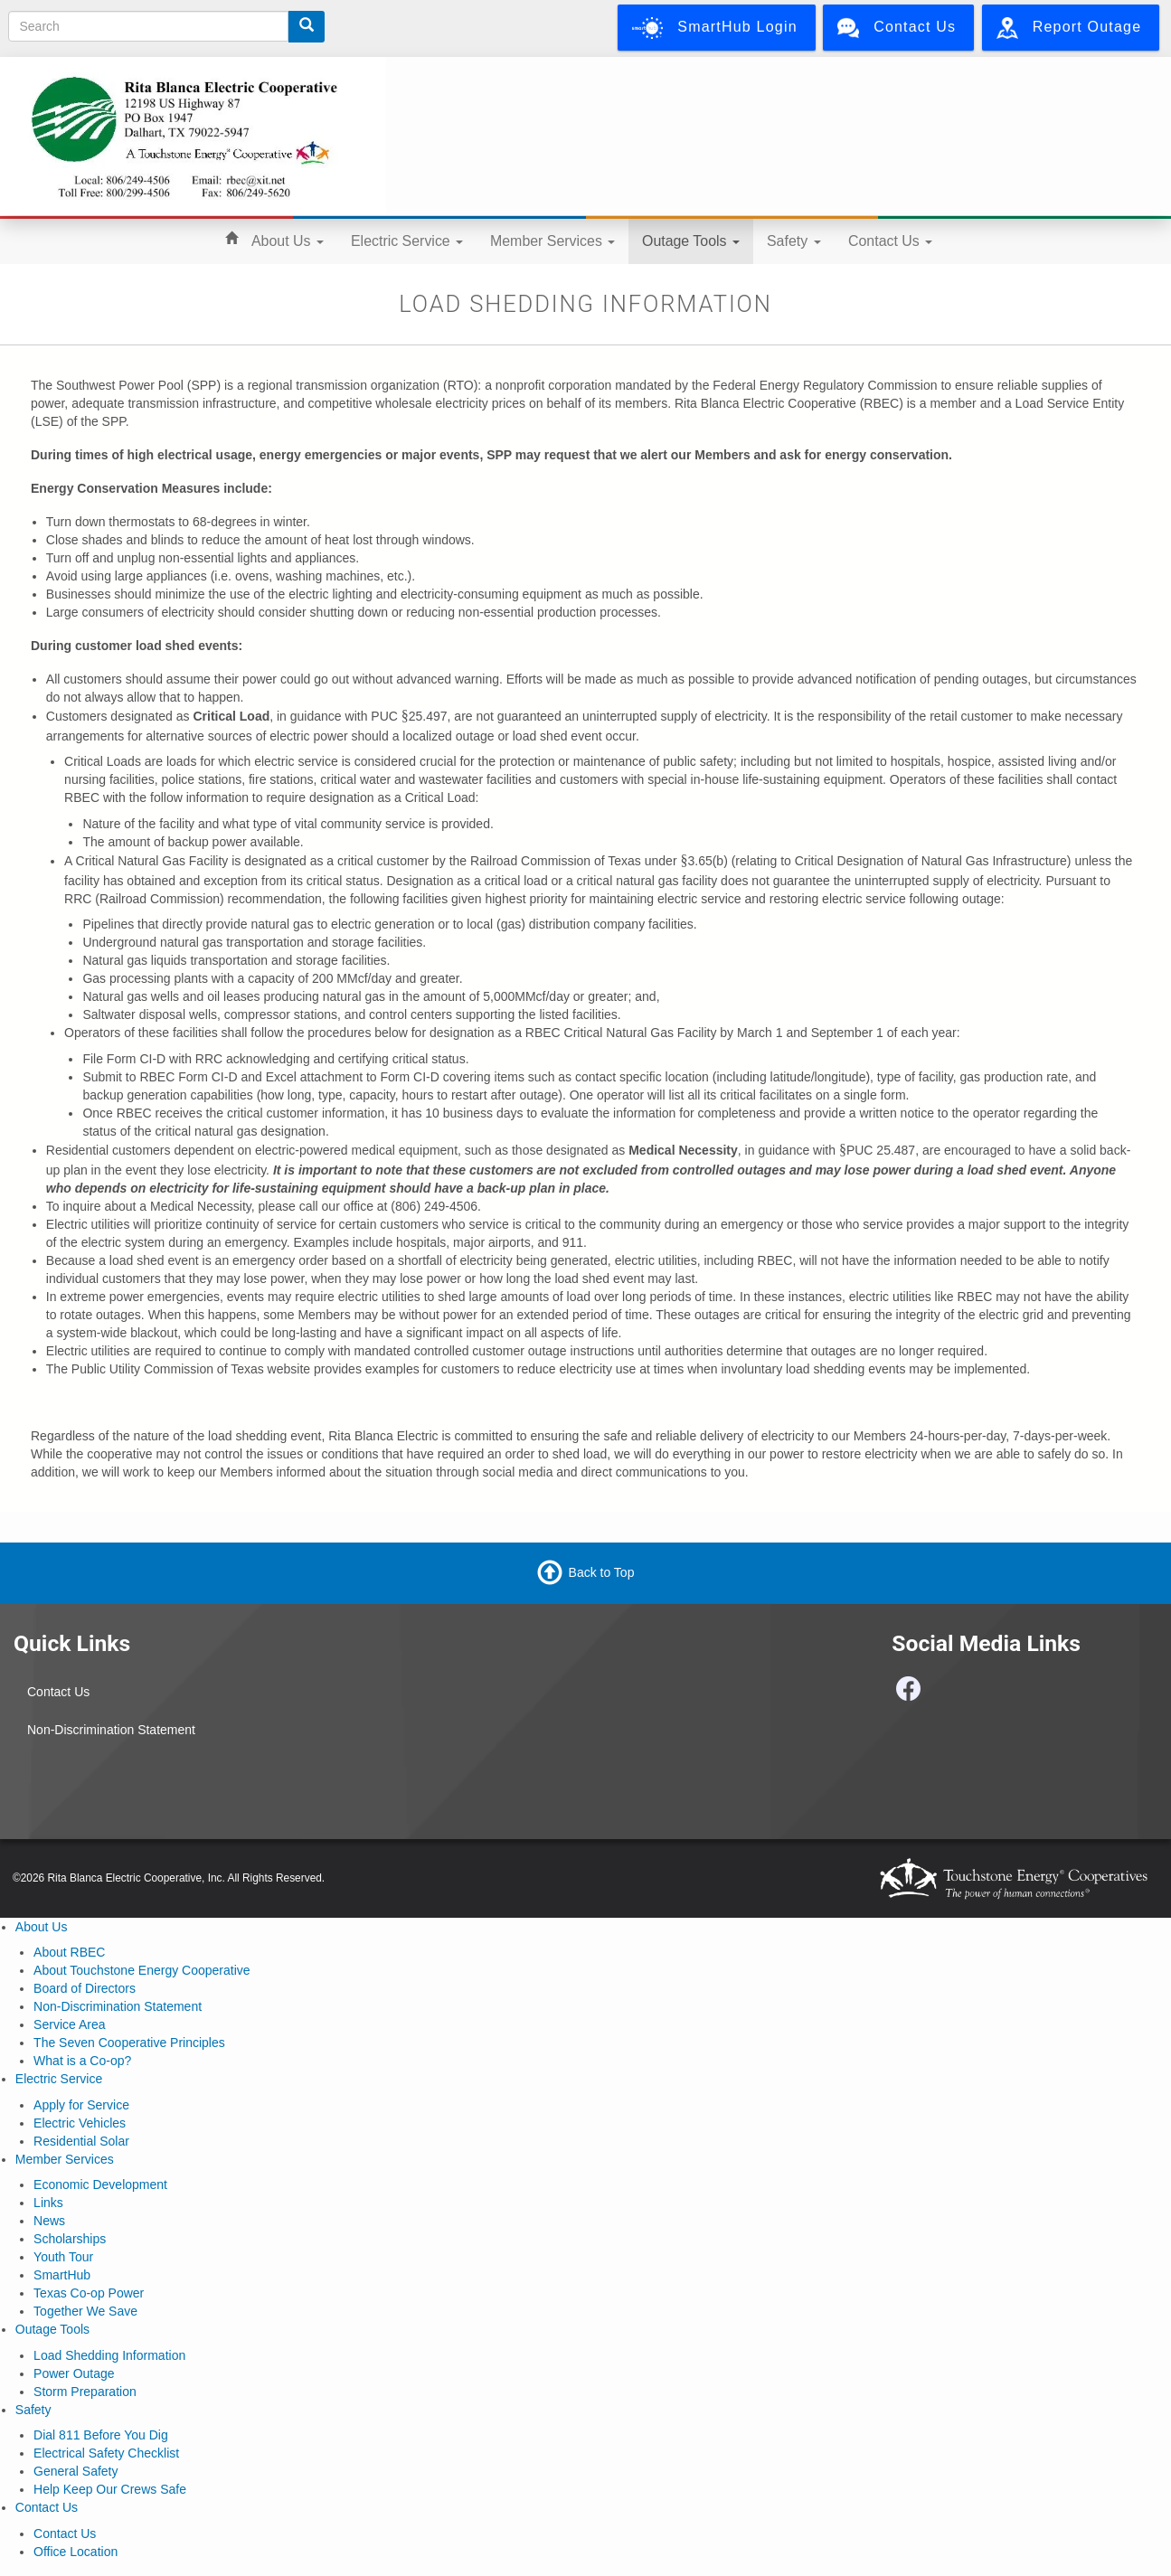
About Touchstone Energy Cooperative (141, 1970)
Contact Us (890, 241)
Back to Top (602, 1571)
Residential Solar (81, 2141)
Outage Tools (691, 241)
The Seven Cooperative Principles (129, 2042)
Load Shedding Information (109, 2355)
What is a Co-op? (82, 2060)
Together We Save (85, 2311)
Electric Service (407, 241)
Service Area (69, 2024)
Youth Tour (63, 2257)
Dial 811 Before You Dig (100, 2435)
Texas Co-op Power (88, 2293)
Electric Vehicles (79, 2123)
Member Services (552, 241)
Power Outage (74, 2373)
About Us (287, 241)
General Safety (75, 2471)
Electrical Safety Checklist (106, 2453)
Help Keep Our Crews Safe (109, 2489)
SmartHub (61, 2275)
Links (48, 2202)
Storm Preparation (85, 2391)
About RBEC (69, 1952)
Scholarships (69, 2239)
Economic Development (100, 2184)
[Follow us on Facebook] (908, 1693)
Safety (794, 241)
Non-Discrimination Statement (111, 1729)
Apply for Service (81, 2105)
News (49, 2220)
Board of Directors (84, 1988)
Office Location (75, 2551)
